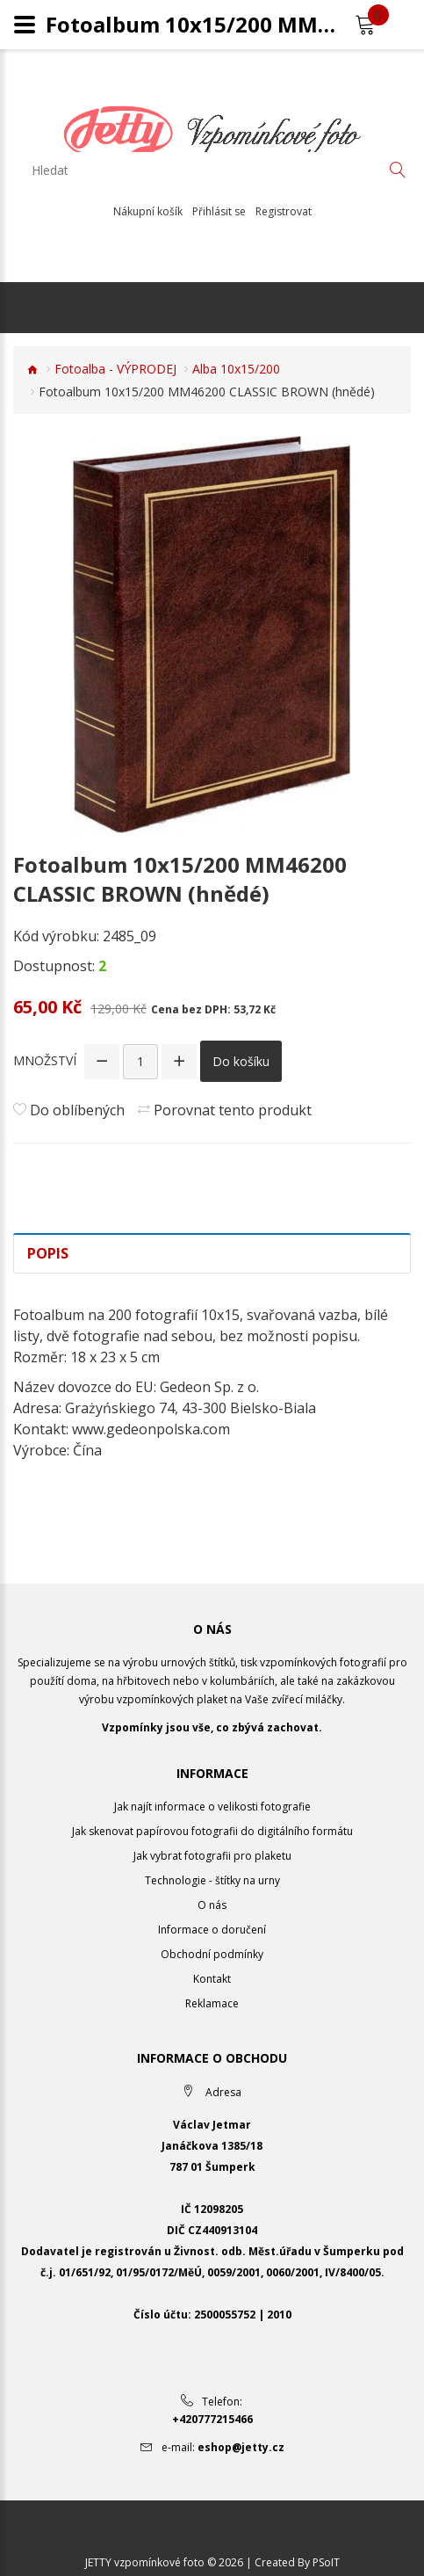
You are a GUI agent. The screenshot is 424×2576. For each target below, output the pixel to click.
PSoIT (326, 2562)
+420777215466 (212, 2419)
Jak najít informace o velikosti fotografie (212, 1806)
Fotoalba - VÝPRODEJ (115, 368)
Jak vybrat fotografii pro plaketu (212, 1855)
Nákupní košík (148, 212)
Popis (47, 1253)
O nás (212, 1905)
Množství (44, 1060)
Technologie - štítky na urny (212, 1880)
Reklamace (212, 2003)
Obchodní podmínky (212, 1954)
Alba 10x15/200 (236, 368)
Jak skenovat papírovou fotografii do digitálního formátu (212, 1831)
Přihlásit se (219, 212)
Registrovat (283, 212)
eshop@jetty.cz (241, 2447)
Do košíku (240, 1061)
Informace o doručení (212, 1929)
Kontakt (212, 1978)
